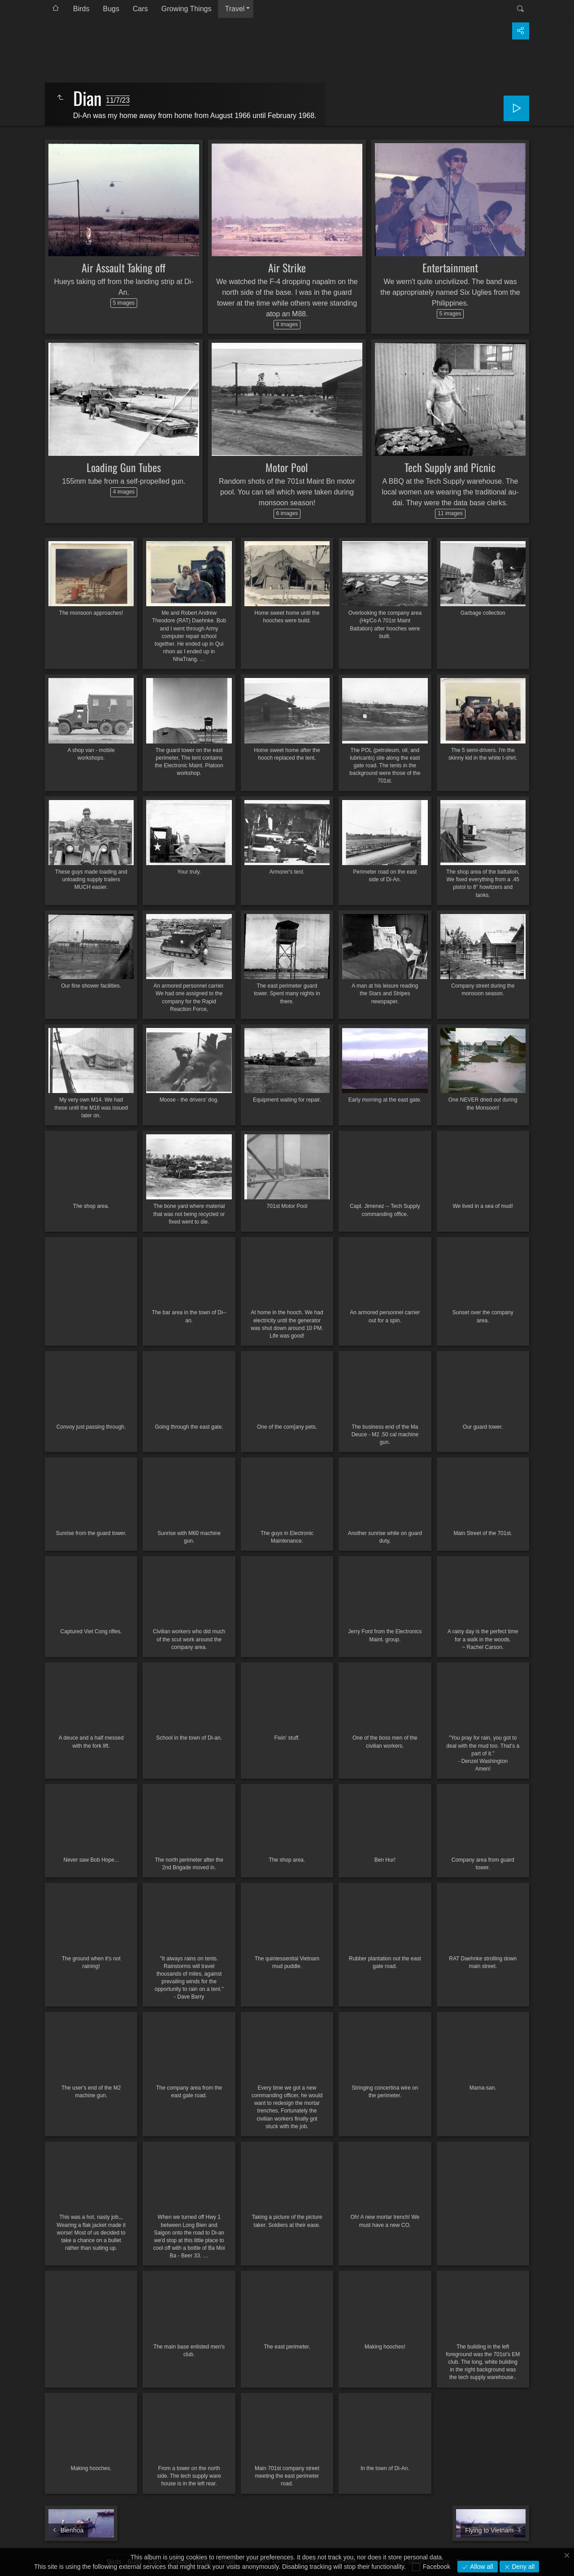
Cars (140, 9)
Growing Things (186, 9)
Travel (234, 9)
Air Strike (287, 267)
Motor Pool (286, 467)
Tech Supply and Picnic (450, 467)
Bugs (111, 9)
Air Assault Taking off (123, 267)
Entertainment (450, 267)
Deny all (522, 2566)
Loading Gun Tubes (124, 467)
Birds (81, 9)
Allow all (480, 2566)
